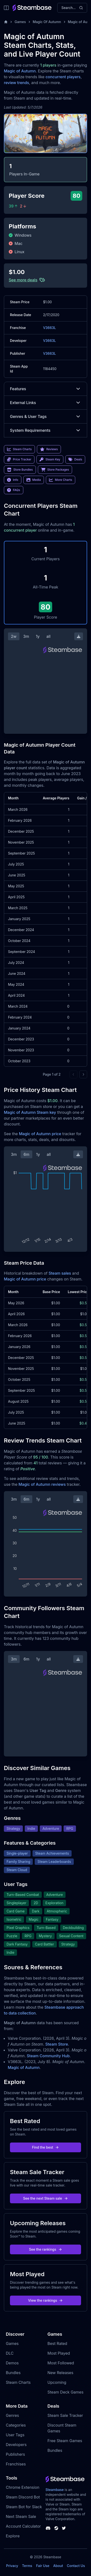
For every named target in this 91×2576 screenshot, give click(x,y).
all (48, 636)
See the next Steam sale (45, 2198)
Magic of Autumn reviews (42, 1484)
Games (20, 22)
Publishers (15, 2454)
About (58, 2566)
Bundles (13, 2372)
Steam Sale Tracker (65, 2415)
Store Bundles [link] (20, 470)
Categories (16, 2425)
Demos (12, 2362)
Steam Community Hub (48, 2055)
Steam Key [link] (50, 459)
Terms (27, 2566)
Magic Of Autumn (47, 22)
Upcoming (57, 2382)
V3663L (49, 328)
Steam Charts (18, 2382)
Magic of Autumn (20, 71)
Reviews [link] (49, 449)
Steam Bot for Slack (24, 2506)
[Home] (6, 22)
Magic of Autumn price (40, 1133)
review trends (16, 82)
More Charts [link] (60, 480)
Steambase (55, 2490)
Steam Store (56, 2044)
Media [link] (33, 480)
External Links (45, 403)
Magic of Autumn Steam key (30, 1112)
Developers (16, 2444)
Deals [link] (75, 459)
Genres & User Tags (45, 416)
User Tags (15, 2434)
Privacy (12, 2566)
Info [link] (12, 480)
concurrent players (63, 76)
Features (45, 389)
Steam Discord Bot (23, 2497)
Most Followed (61, 2362)
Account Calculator (23, 2526)
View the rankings (45, 2300)
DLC (10, 2353)
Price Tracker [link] (19, 459)
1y (38, 636)
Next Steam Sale (21, 2516)
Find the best (45, 2147)
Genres (12, 2415)
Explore (13, 2535)
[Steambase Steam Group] (56, 2528)
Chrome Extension (22, 2487)
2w (14, 636)
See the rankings (45, 2249)
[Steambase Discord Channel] (48, 2528)
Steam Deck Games (65, 2392)
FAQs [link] (13, 490)
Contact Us (76, 2566)
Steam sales (60, 1273)
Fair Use (43, 2566)
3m (26, 636)
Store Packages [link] (55, 470)
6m (26, 1154)
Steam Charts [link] (19, 449)
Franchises (16, 2464)
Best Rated (57, 2343)
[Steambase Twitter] (64, 2528)
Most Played (59, 2353)
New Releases (61, 2372)
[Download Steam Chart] (78, 636)
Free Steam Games (65, 2440)
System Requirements (45, 430)
